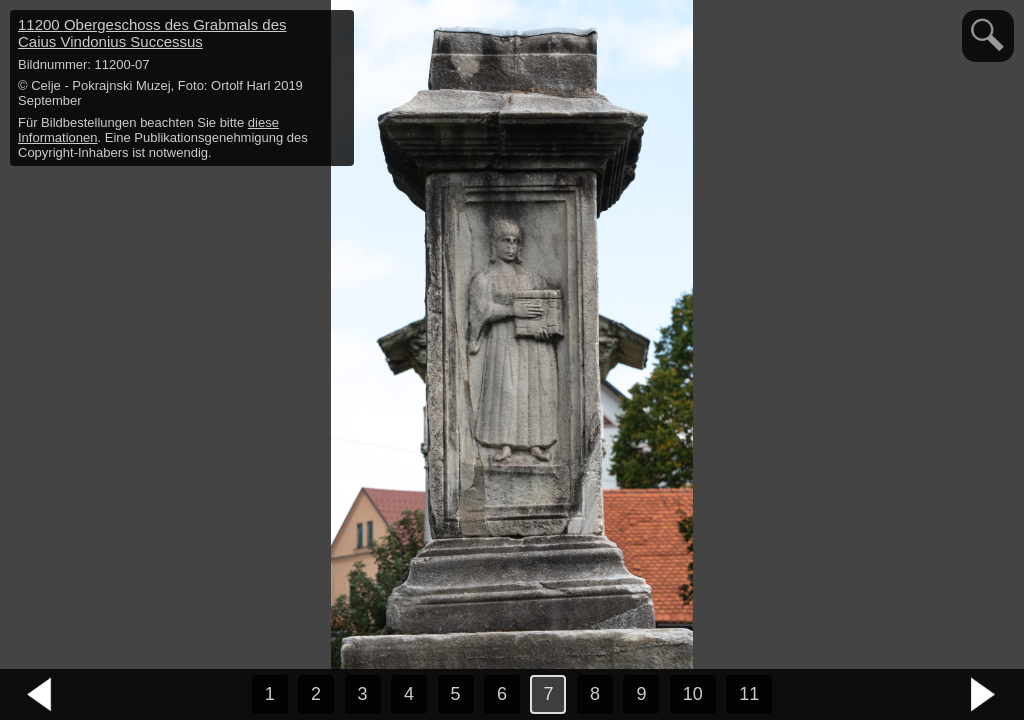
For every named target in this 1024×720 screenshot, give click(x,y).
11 (749, 694)
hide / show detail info (336, 28)
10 (693, 694)
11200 (152, 33)
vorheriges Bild (40, 695)
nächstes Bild (984, 695)
